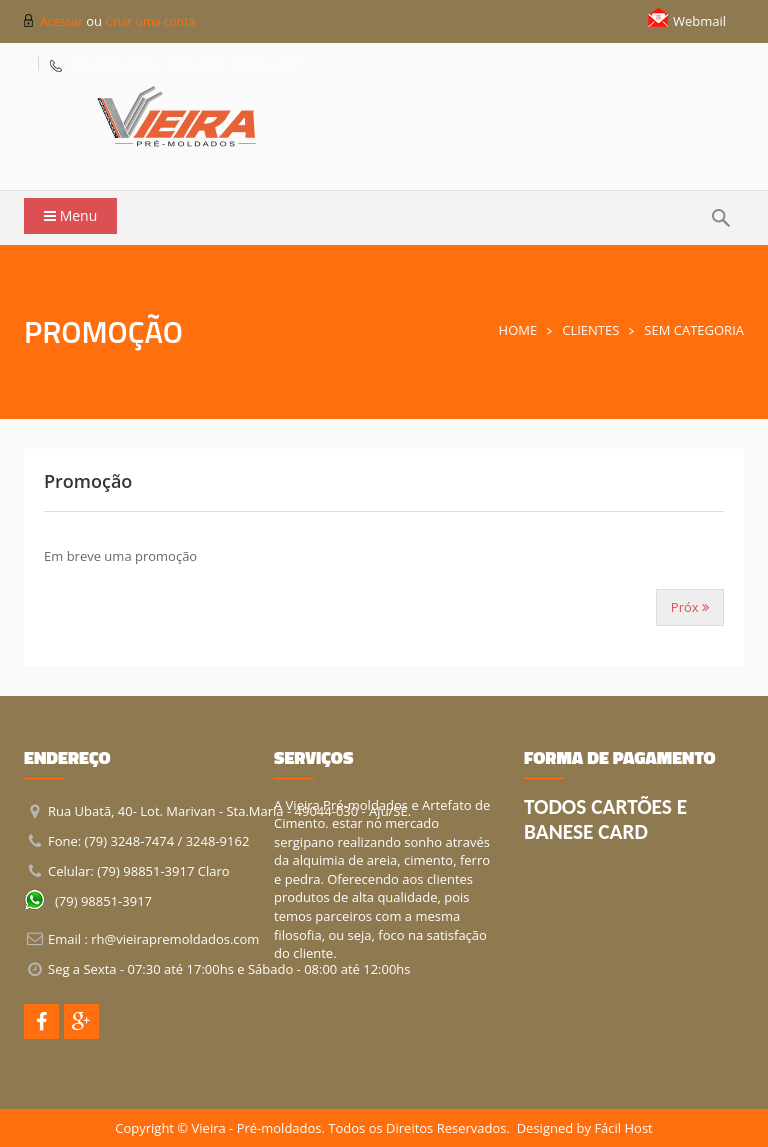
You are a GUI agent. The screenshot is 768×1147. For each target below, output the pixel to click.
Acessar (63, 21)
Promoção (88, 481)
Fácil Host (623, 1128)
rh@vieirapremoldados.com (175, 939)
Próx (690, 607)
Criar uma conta (150, 21)
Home (518, 330)
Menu (70, 215)
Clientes (590, 330)
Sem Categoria (694, 330)
